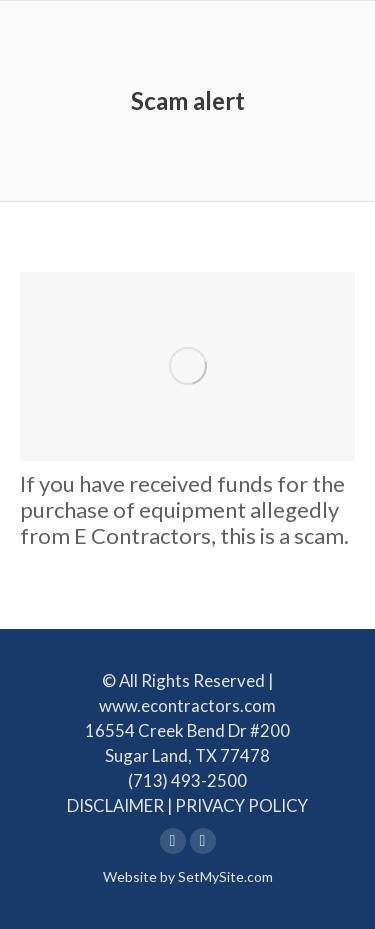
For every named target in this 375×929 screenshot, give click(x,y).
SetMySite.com (225, 876)
